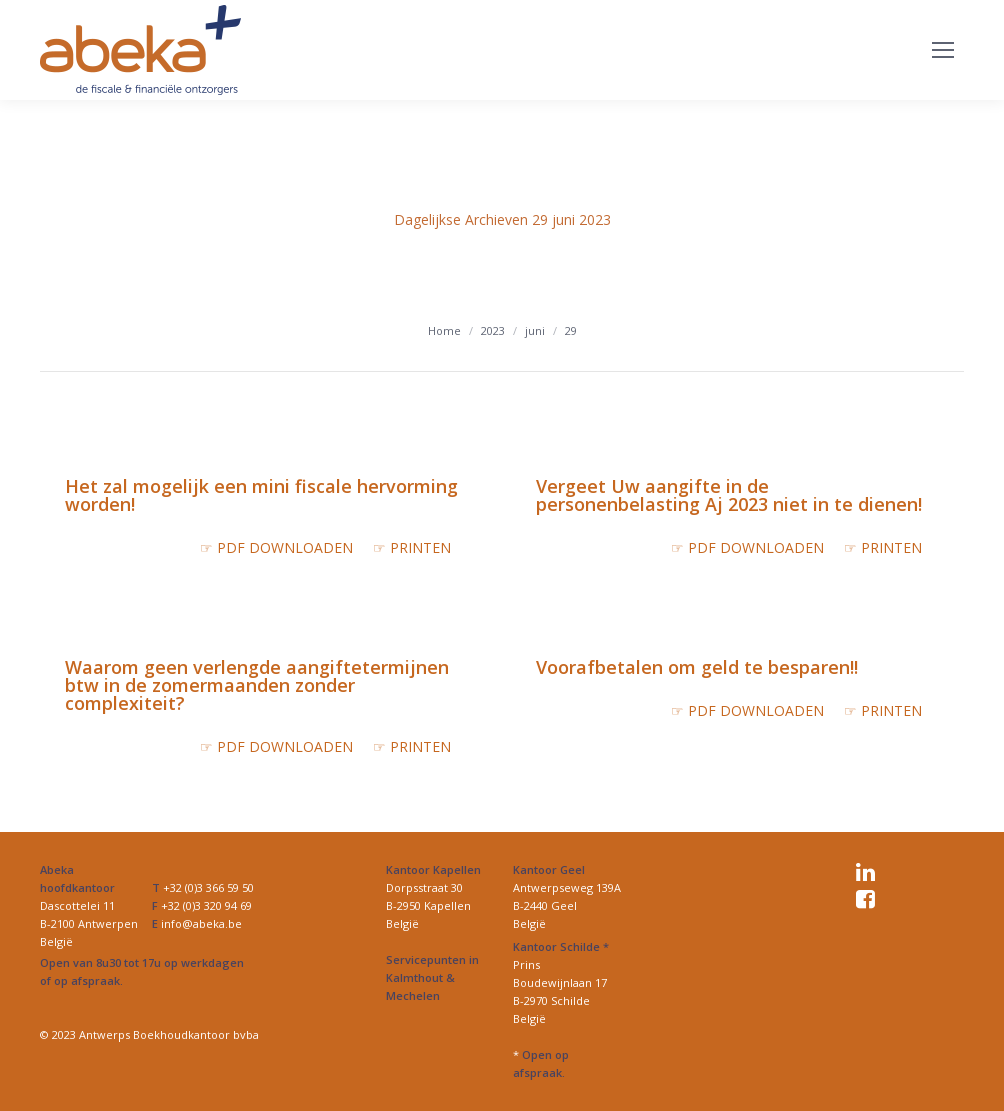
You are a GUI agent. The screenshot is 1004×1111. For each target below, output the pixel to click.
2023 (493, 330)
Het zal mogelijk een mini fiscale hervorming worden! (261, 495)
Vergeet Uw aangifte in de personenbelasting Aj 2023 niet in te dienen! (729, 495)
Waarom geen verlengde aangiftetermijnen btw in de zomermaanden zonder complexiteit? (257, 685)
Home (444, 330)
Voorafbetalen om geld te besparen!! (697, 667)
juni (535, 330)
